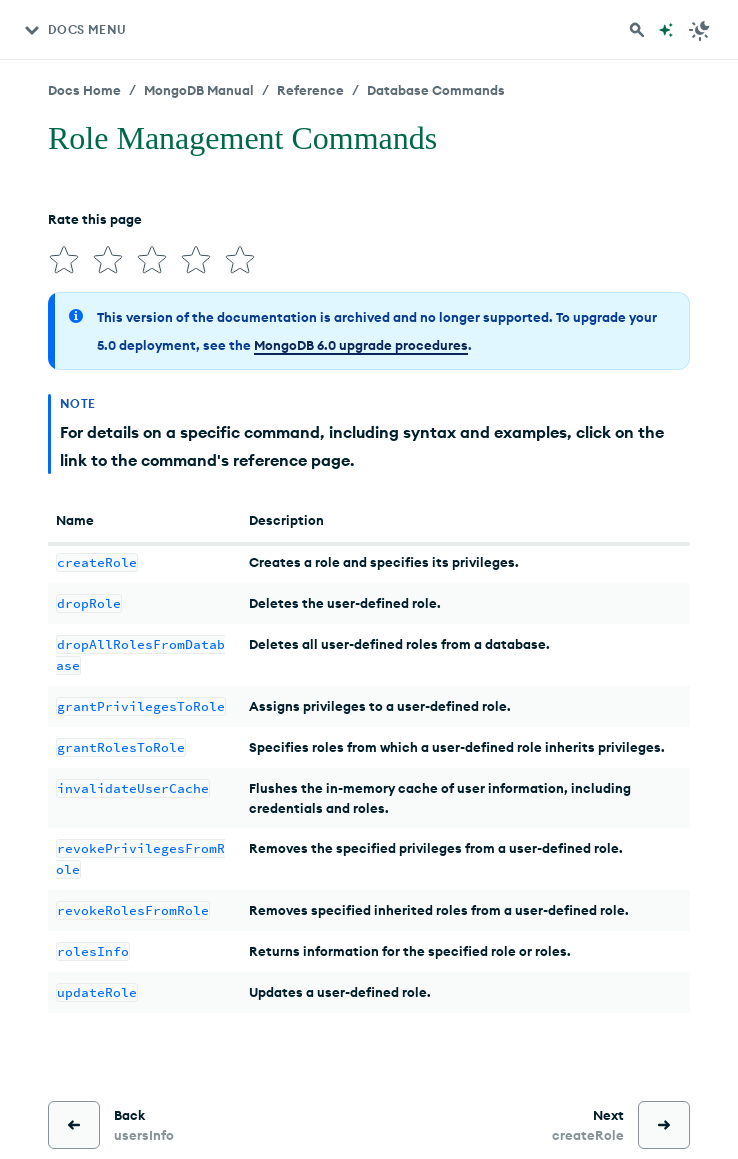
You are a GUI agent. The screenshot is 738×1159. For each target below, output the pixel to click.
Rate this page (95, 219)
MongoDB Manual (199, 90)
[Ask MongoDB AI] (666, 30)
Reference (310, 90)
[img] (64, 260)
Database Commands (436, 90)
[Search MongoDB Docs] (637, 30)
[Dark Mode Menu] (700, 30)
